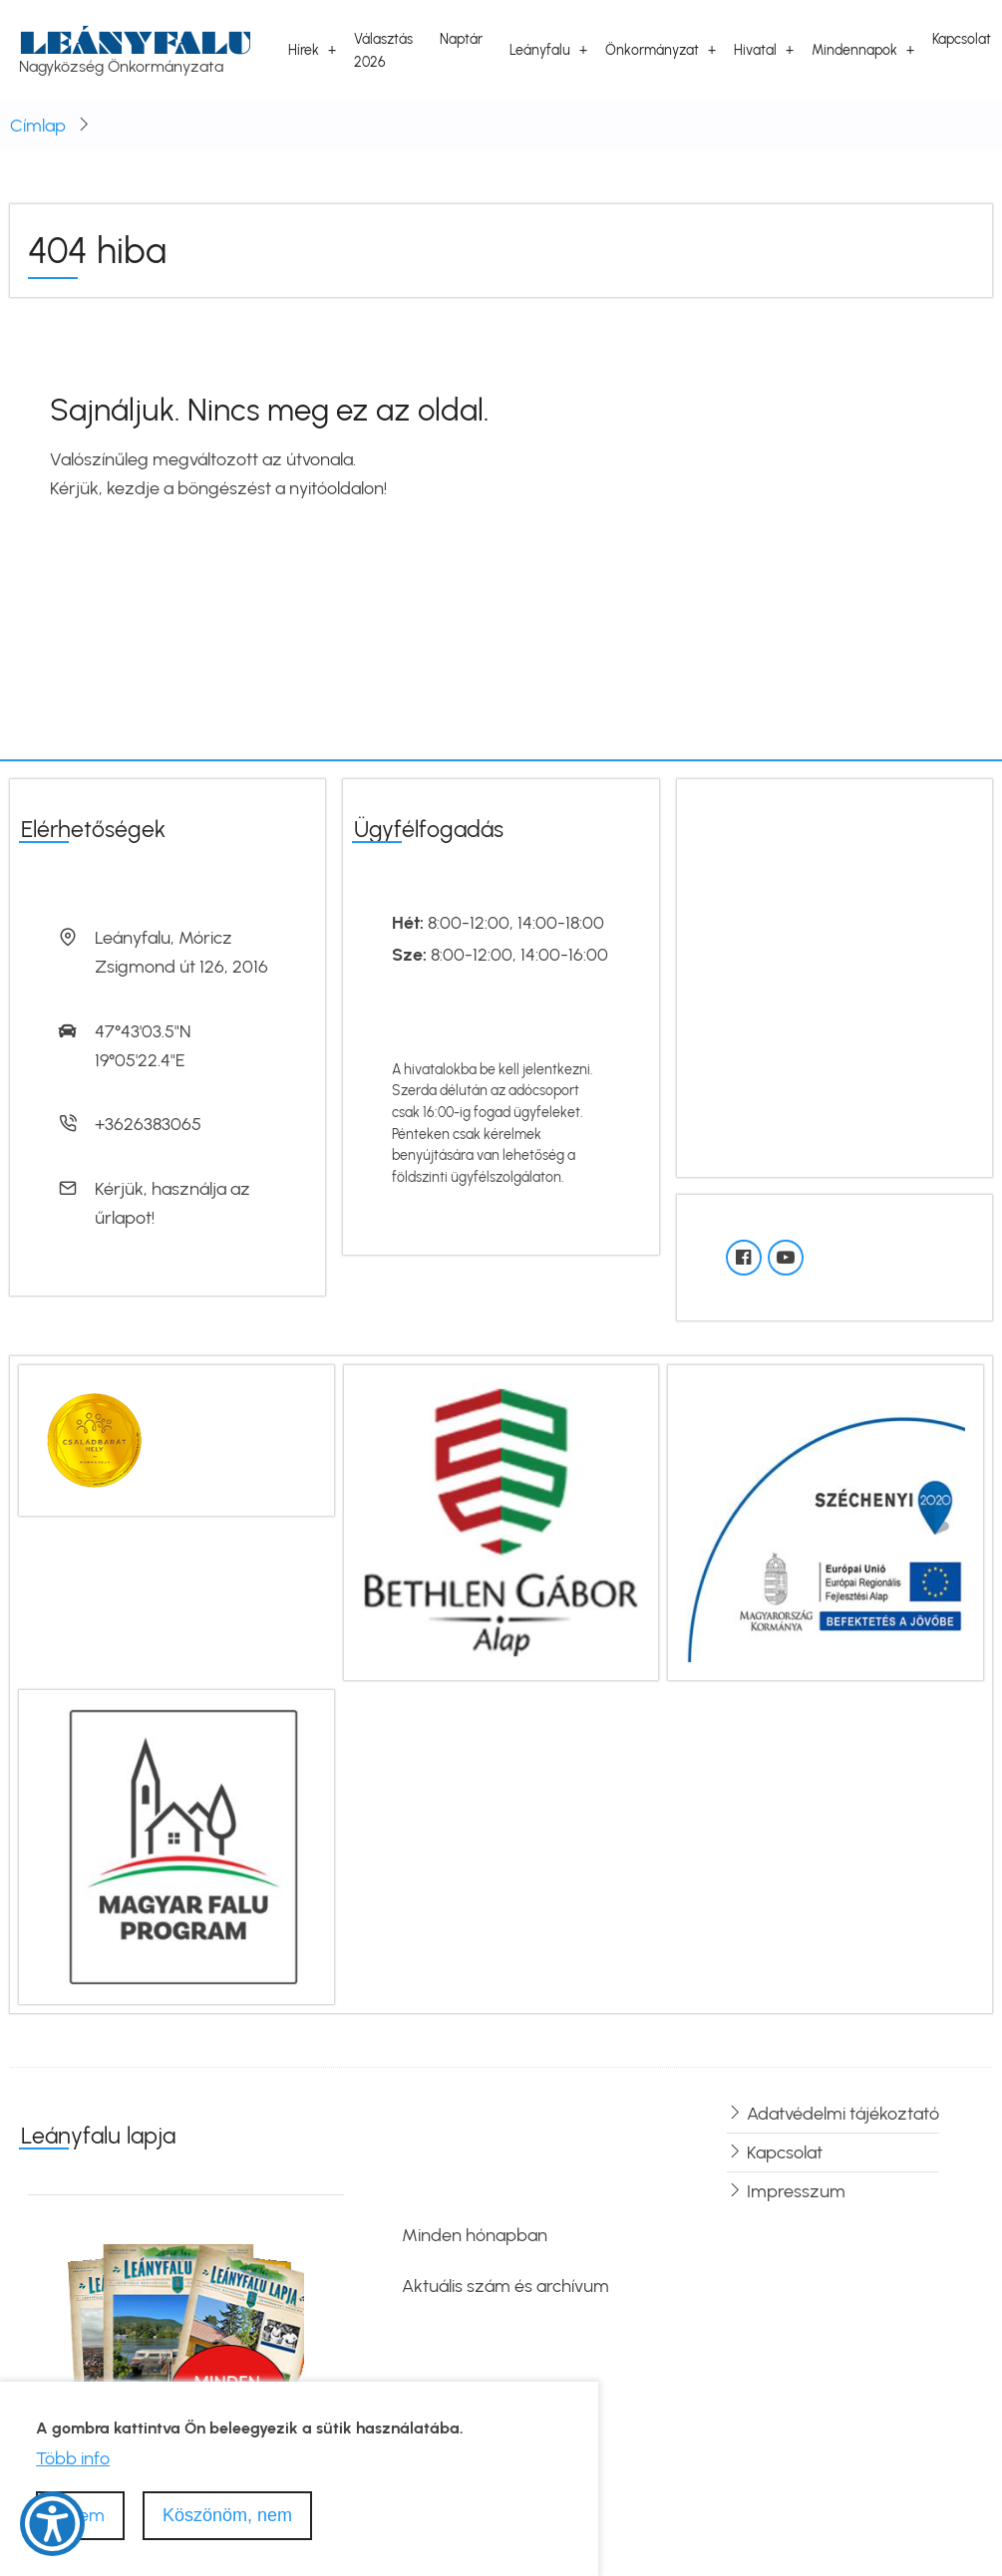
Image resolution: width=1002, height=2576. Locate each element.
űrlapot (123, 1218)
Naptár (461, 39)
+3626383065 (148, 1124)
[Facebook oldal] (744, 1258)
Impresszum (796, 2191)
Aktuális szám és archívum (505, 2286)
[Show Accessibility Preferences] (52, 2523)
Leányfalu (135, 42)
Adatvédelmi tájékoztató (843, 2114)
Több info (73, 2458)
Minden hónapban (474, 2235)
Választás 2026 (383, 50)
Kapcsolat (961, 39)
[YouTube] (786, 1258)
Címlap (38, 126)
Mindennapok (854, 50)
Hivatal (755, 50)
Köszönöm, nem (227, 2515)
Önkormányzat (652, 50)
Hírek (303, 50)
